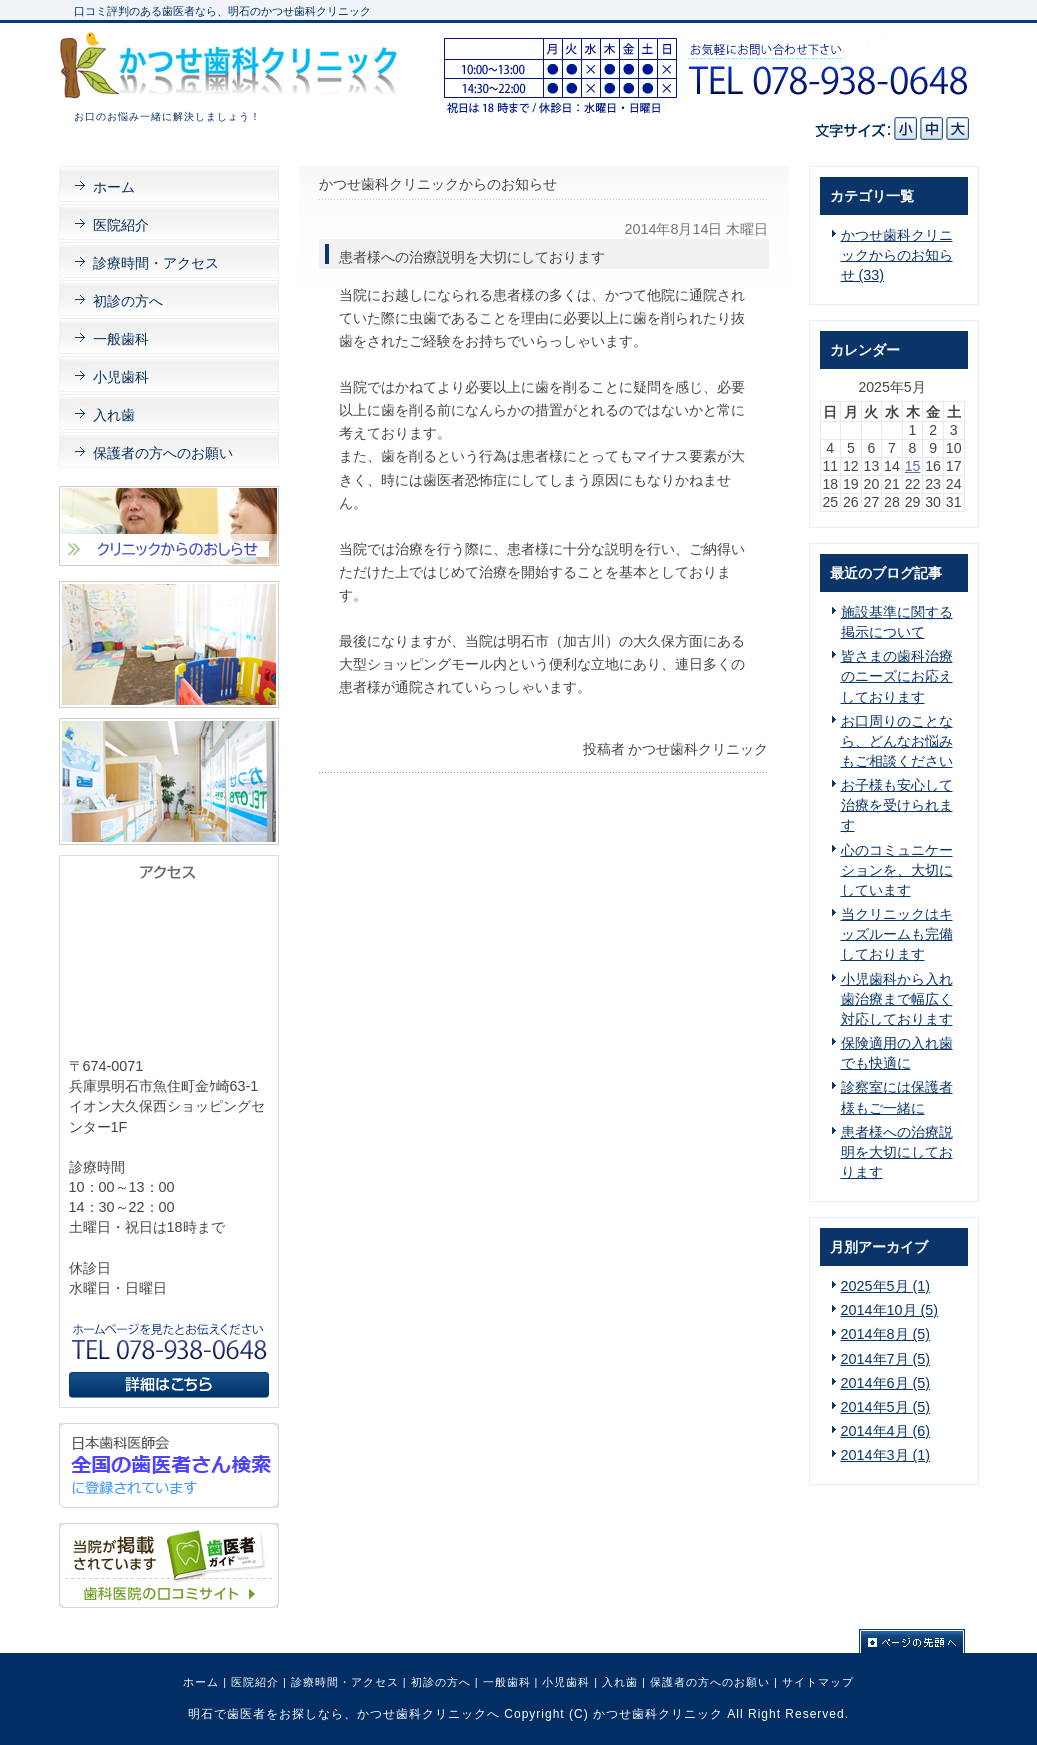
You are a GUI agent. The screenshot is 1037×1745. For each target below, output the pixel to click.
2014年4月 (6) (886, 1431)
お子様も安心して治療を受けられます (897, 805)
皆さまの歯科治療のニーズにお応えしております (897, 676)
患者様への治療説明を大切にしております (897, 1152)
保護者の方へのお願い (710, 1682)
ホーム (201, 1682)
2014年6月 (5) (886, 1383)
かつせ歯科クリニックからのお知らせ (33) (897, 255)
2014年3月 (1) (886, 1455)
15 (913, 466)
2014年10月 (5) (890, 1310)
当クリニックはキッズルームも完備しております (897, 934)
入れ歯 (620, 1682)
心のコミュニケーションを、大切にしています (897, 870)
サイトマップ (818, 1682)
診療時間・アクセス (345, 1682)
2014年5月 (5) (886, 1407)
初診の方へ (441, 1682)
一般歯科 (507, 1682)
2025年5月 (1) (886, 1286)
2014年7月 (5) (886, 1359)
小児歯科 (566, 1682)
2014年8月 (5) (886, 1334)
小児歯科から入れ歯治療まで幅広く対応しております (897, 999)
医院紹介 (255, 1682)
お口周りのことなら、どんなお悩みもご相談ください (897, 741)
